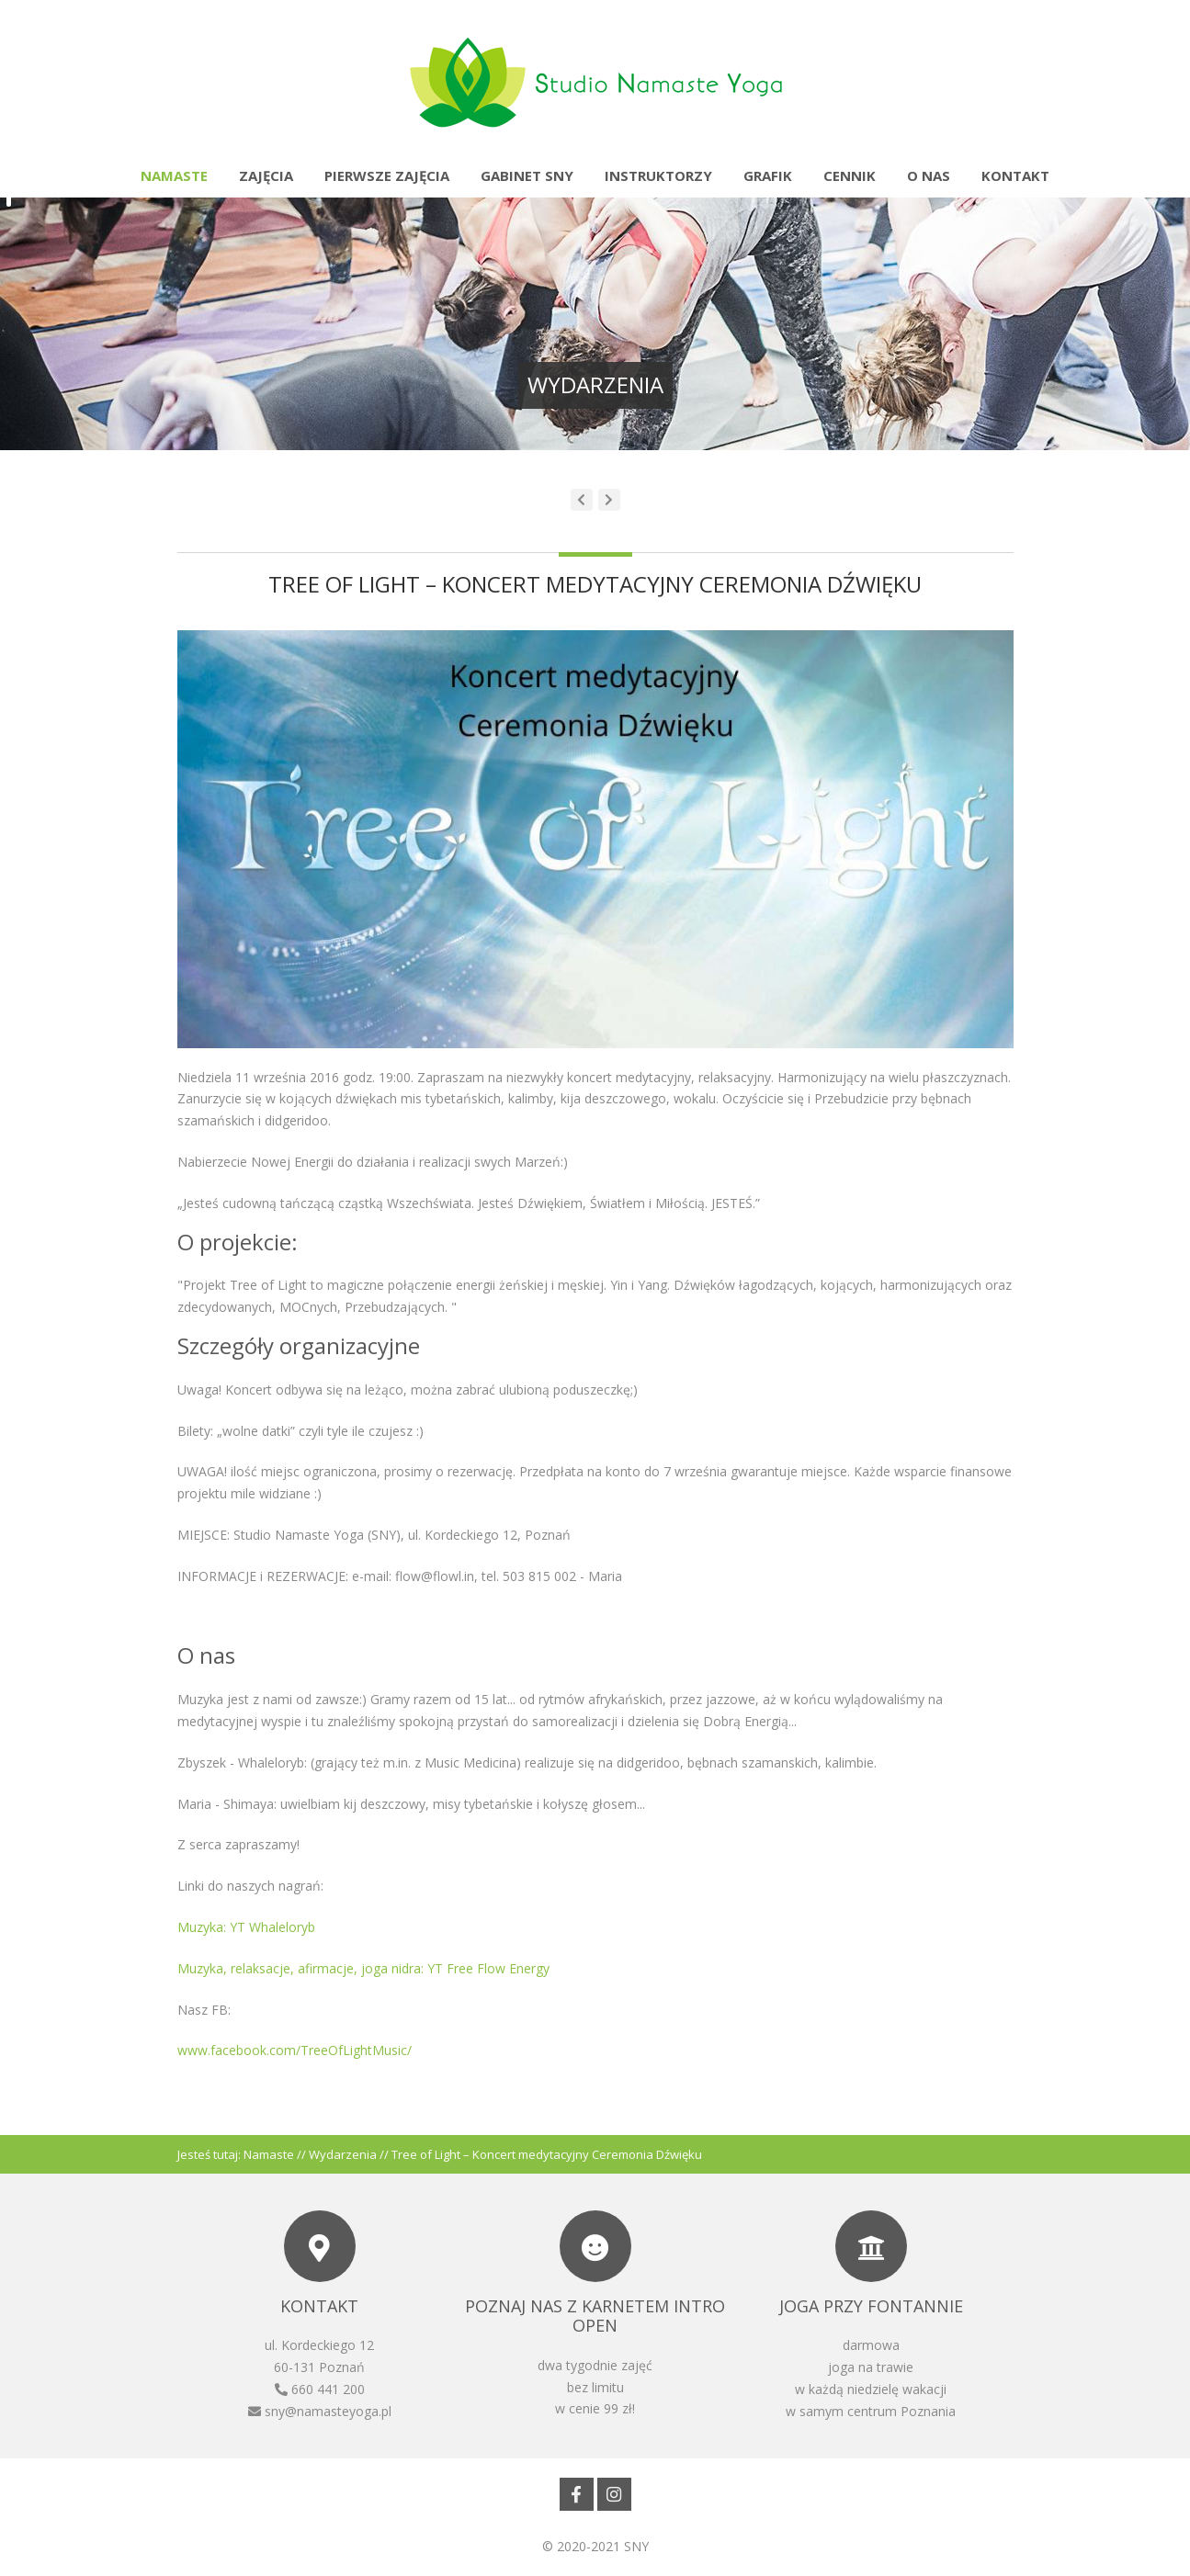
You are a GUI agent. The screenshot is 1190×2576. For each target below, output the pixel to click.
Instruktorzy (658, 175)
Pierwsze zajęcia (386, 175)
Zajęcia (266, 175)
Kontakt (1015, 175)
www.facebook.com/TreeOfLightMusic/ (294, 2050)
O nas (928, 175)
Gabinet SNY (527, 175)
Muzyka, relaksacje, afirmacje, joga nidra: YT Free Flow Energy (363, 1968)
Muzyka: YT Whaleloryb (246, 1927)
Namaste (174, 175)
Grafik (767, 175)
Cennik (849, 175)
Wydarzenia (343, 2154)
